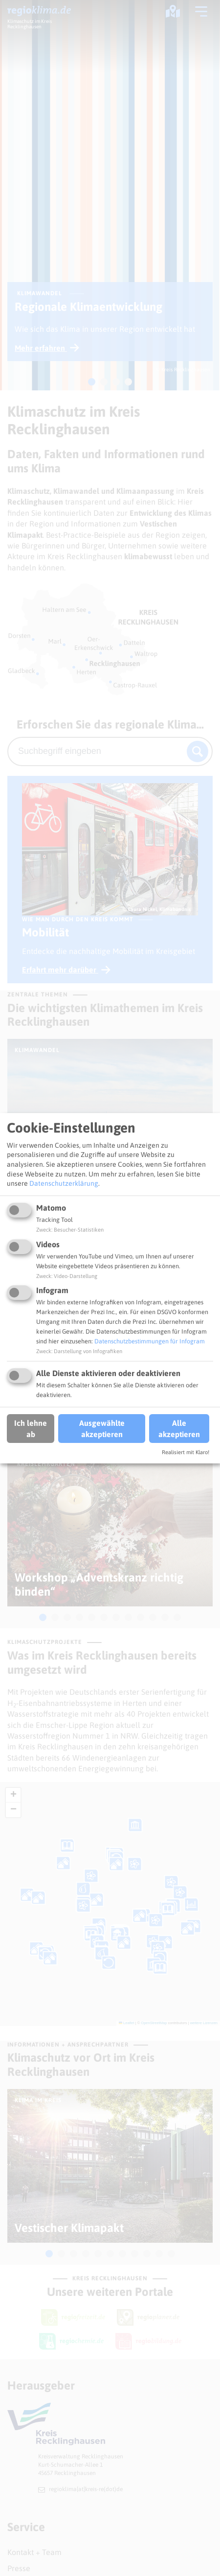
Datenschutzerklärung (63, 1183)
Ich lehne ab (30, 1428)
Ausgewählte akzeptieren (102, 1428)
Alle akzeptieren (179, 1428)
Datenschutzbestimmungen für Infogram (149, 1341)
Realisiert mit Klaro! (185, 1452)
